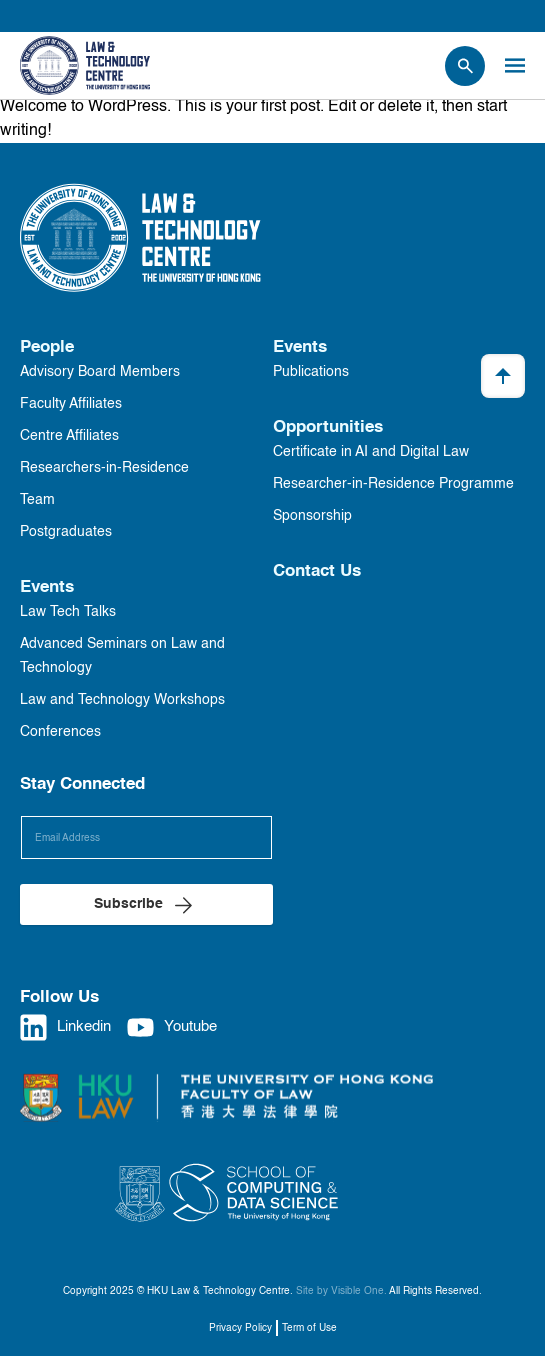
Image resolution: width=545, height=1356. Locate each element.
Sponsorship (312, 516)
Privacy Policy (240, 1328)
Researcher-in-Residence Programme (393, 484)
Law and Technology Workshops (122, 700)
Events (47, 587)
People (47, 347)
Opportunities (328, 427)
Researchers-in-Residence (104, 468)
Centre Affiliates (69, 436)
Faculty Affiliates (71, 404)
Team (37, 500)
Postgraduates (66, 532)
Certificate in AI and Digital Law (371, 452)
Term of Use (309, 1328)
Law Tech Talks (68, 612)
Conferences (60, 732)
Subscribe (128, 904)
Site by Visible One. (341, 1291)
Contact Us (317, 571)
